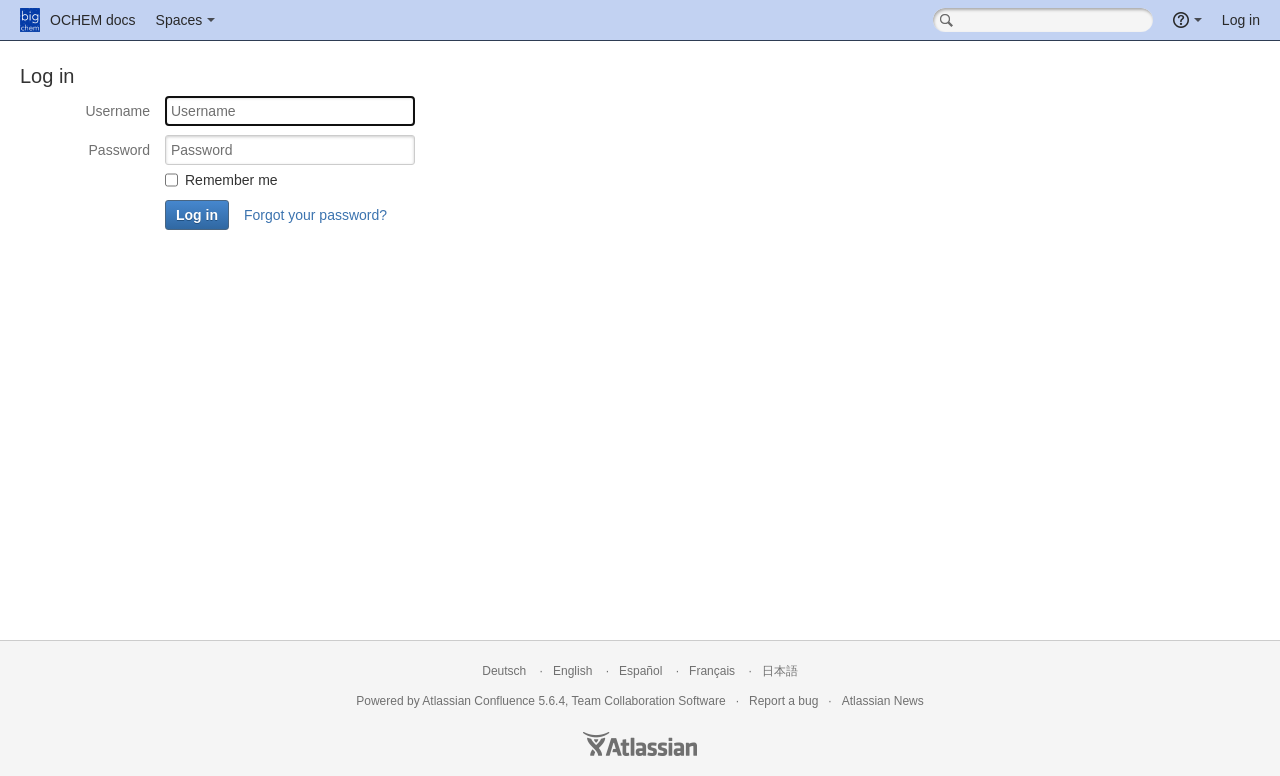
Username (117, 111)
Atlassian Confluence (478, 701)
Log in (1241, 20)
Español (640, 671)
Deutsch (504, 671)
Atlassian (640, 744)
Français (712, 671)
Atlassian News (883, 701)
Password (119, 150)
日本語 (780, 671)
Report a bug (783, 701)
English (572, 671)
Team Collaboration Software (649, 701)
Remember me (231, 180)
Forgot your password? (315, 215)
